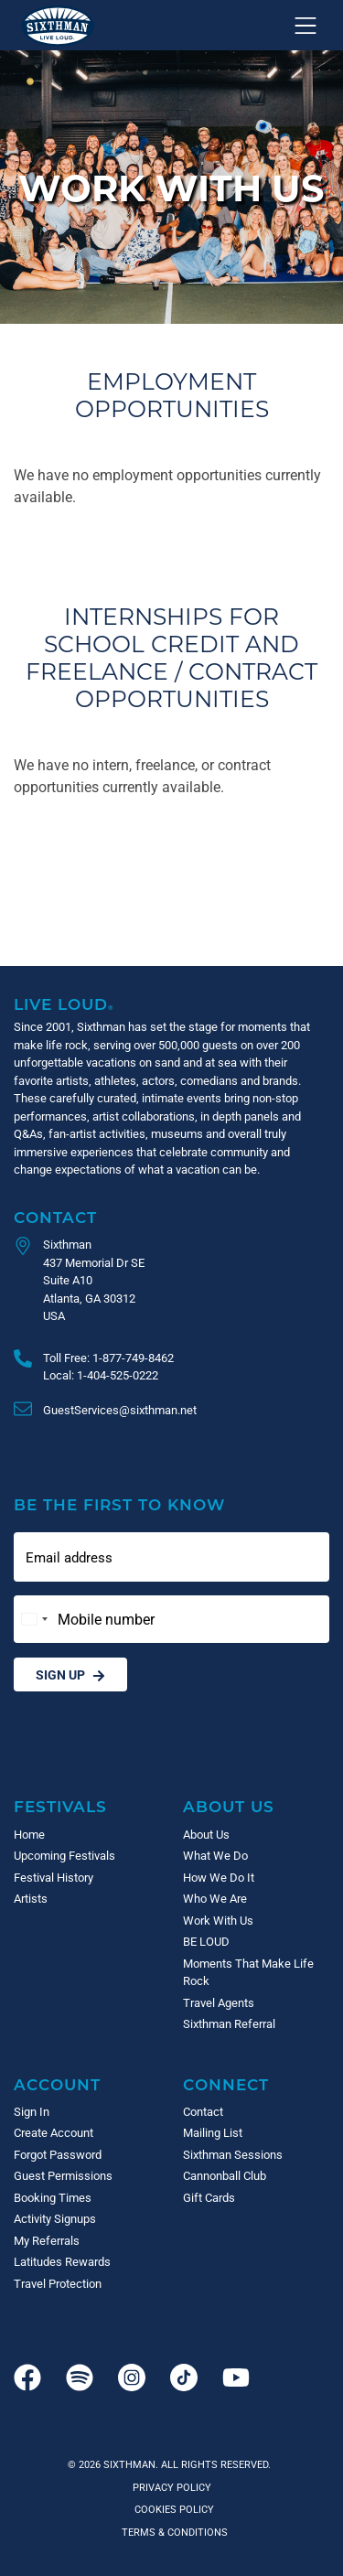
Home (29, 1834)
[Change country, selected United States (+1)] (34, 1619)
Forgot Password (58, 2154)
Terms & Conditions (172, 2531)
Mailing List (212, 2132)
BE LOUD (206, 1941)
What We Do (215, 1855)
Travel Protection (58, 2283)
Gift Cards (209, 2197)
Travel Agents (218, 2002)
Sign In (31, 2111)
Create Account (53, 2132)
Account (57, 2084)
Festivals (60, 1806)
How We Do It (218, 1877)
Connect (226, 2084)
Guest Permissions (63, 2175)
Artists (31, 1898)
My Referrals (47, 2240)
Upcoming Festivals (64, 1855)
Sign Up (70, 1674)
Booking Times (52, 2197)
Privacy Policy (172, 2487)
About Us (228, 1806)
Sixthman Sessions (233, 2154)
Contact (55, 1217)
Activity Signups (55, 2218)
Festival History (53, 1877)
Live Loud (64, 1003)
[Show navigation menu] (305, 25)
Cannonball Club (224, 2175)
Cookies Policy (171, 2509)
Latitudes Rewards (62, 2261)
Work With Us (218, 1920)
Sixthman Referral (229, 2023)
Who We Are (215, 1898)
